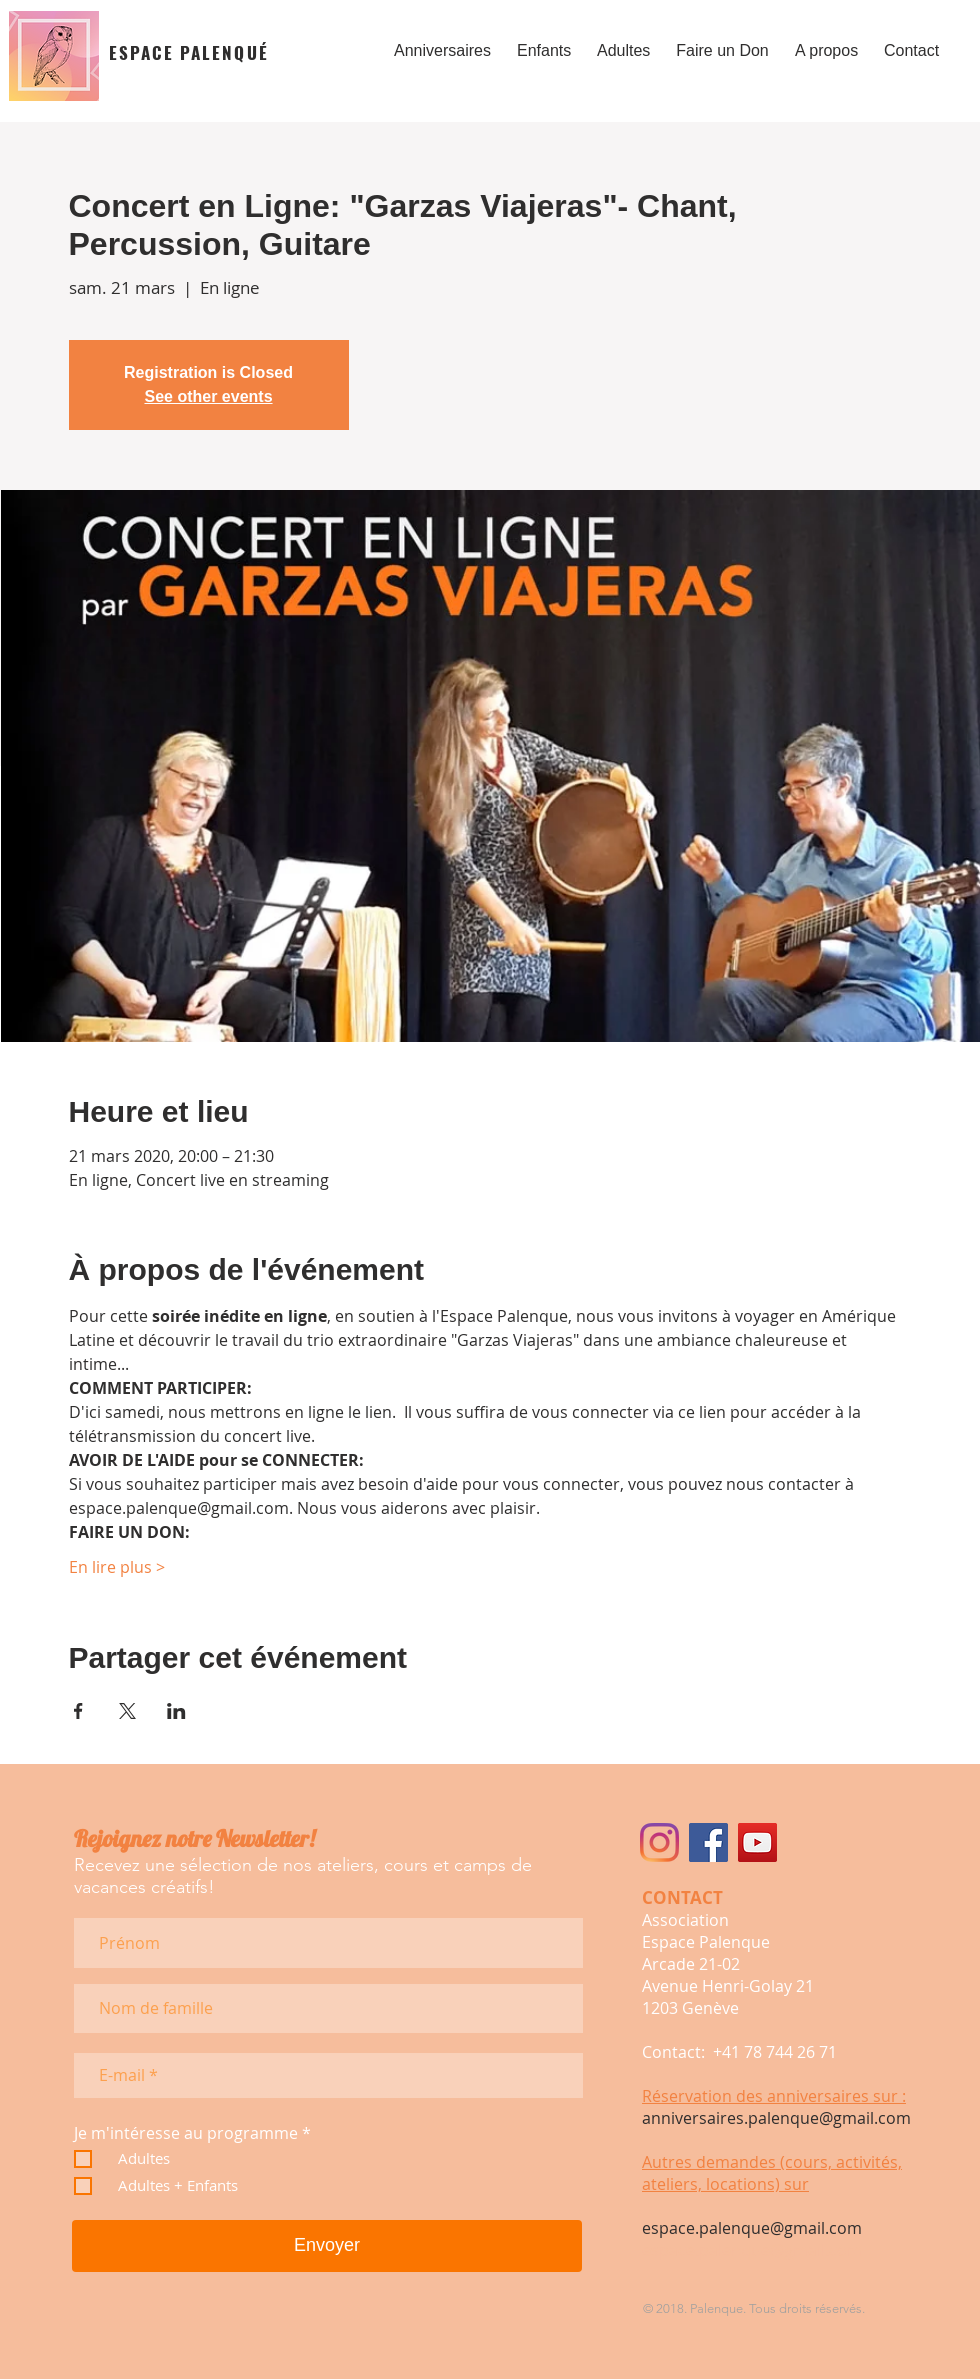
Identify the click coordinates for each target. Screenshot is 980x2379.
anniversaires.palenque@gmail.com (776, 2118)
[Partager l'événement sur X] (127, 1711)
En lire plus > (117, 1567)
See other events (208, 396)
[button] (442, 42)
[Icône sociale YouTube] (757, 1842)
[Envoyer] (327, 2246)
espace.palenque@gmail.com (752, 2228)
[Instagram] (659, 1842)
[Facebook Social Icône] (708, 1842)
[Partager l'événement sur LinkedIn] (176, 1711)
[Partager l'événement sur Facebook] (78, 1711)
